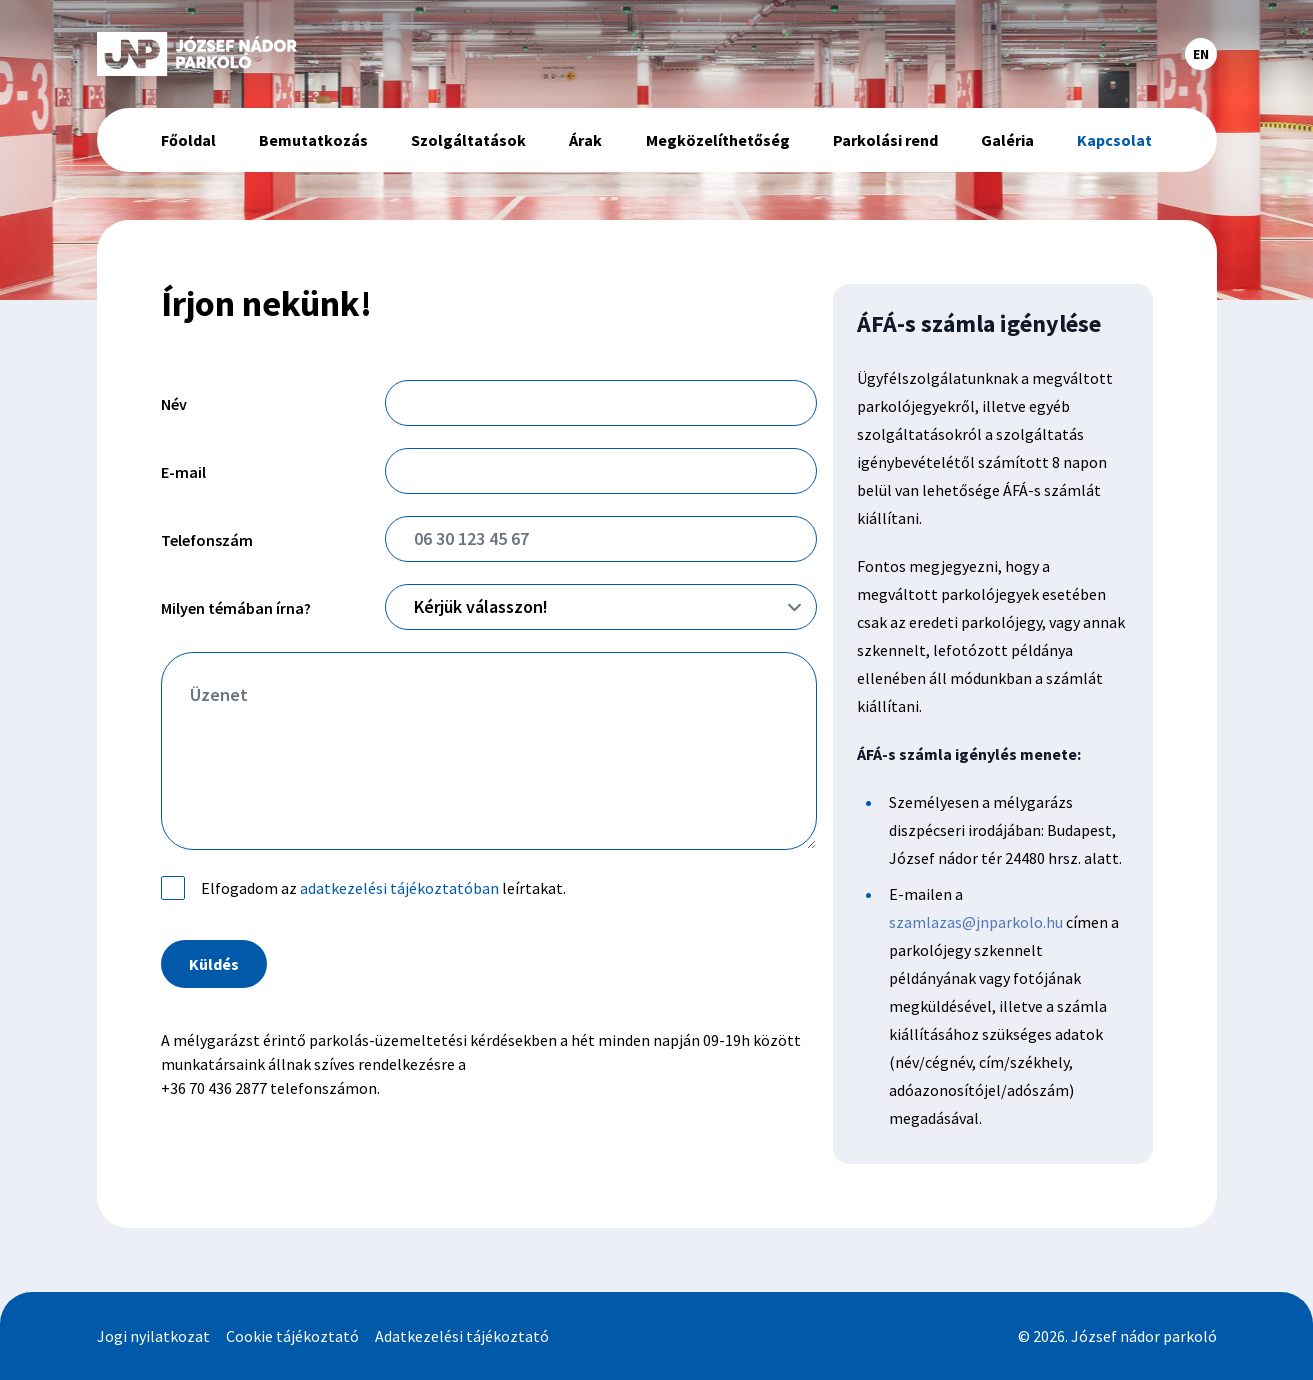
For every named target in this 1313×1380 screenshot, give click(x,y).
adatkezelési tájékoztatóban (399, 888)
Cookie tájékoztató (292, 1336)
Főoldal (188, 140)
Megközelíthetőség (718, 140)
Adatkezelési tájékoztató (462, 1336)
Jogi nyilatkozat (153, 1336)
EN (1201, 54)
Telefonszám (207, 540)
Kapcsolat (1114, 140)
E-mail (183, 472)
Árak (585, 140)
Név (174, 404)
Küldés (214, 964)
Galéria (1007, 140)
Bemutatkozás (313, 140)
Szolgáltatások (468, 140)
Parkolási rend (885, 140)
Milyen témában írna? (236, 608)
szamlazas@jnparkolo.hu (976, 922)
